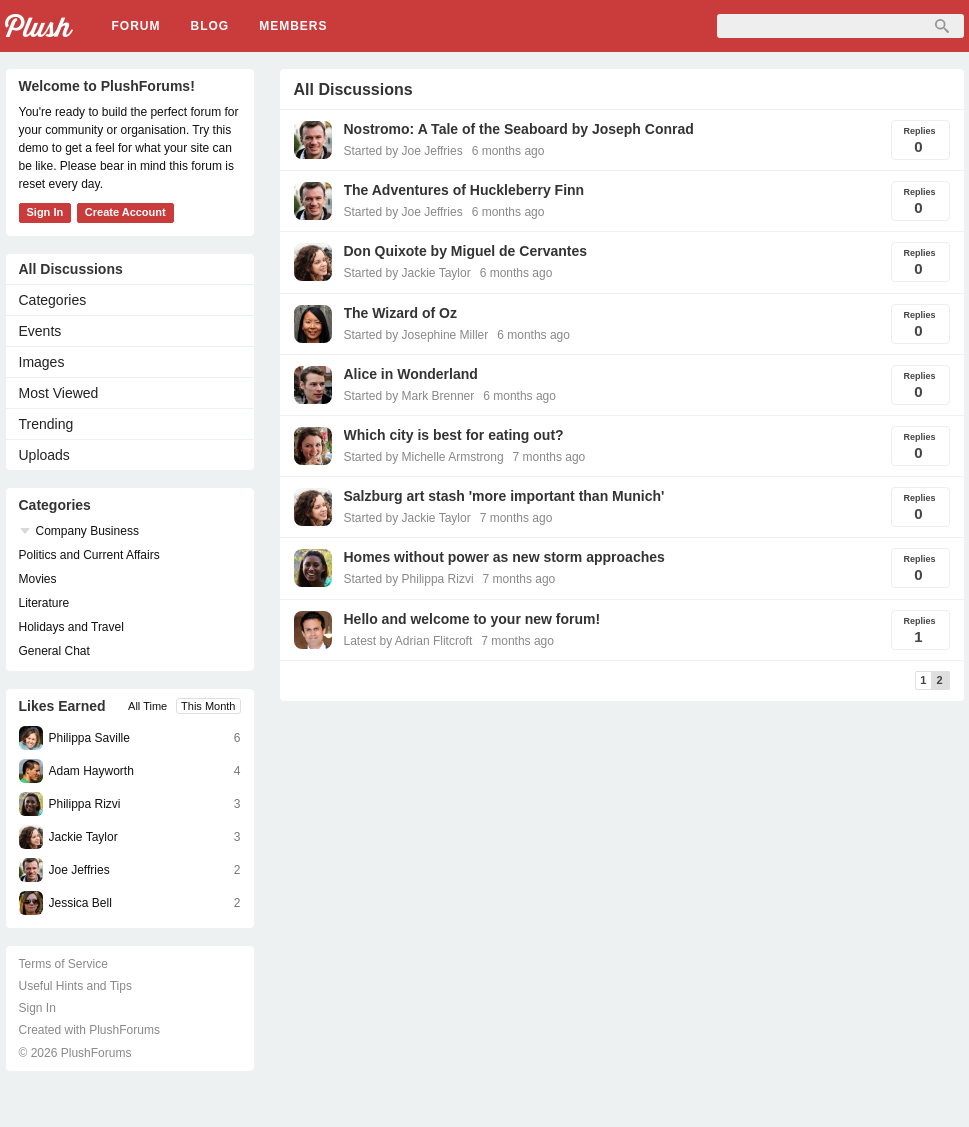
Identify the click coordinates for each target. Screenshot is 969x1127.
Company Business (87, 531)
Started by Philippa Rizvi (409, 579)
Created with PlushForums (89, 1030)
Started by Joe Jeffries (403, 151)
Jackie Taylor (83, 837)
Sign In (45, 212)
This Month (208, 706)
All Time (147, 706)
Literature (44, 603)
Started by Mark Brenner (409, 396)
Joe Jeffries (79, 870)
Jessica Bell (80, 903)
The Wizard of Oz (400, 313)
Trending (46, 424)
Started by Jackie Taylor (407, 273)
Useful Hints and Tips (75, 986)
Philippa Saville (89, 738)
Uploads (44, 455)
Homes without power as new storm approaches (504, 557)
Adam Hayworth (91, 771)
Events (40, 331)
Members (293, 26)
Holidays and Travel (71, 627)
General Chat (54, 651)
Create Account (125, 212)
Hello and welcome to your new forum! (472, 619)
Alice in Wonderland (411, 374)
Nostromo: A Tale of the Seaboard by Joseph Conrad (519, 129)
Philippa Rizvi (85, 804)
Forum (136, 26)
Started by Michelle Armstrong (424, 457)
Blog (210, 26)
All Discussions (71, 269)
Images (42, 362)
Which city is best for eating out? (454, 435)
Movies (38, 579)
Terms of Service (63, 964)
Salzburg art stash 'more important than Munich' (504, 496)
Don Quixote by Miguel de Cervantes (466, 251)
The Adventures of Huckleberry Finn (464, 190)
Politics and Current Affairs (89, 555)
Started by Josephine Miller (416, 335)
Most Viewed (59, 393)
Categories (53, 300)
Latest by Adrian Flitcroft (408, 641)
